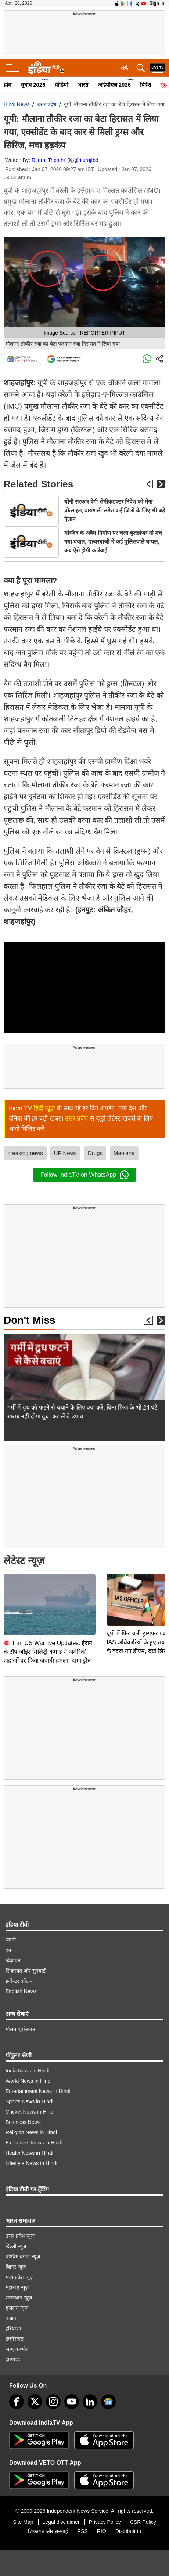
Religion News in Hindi (31, 2128)
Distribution (128, 2527)
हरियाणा (13, 2324)
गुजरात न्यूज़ (17, 2304)
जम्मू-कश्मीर (17, 2345)
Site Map (23, 2518)
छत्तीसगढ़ (15, 2335)
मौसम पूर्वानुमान (20, 2025)
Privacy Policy (105, 2518)
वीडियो (61, 85)
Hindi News (17, 104)
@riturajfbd (85, 160)
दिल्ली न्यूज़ (16, 2242)
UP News (65, 1153)
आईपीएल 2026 (114, 85)
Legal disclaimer (61, 2518)
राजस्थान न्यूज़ (19, 2294)
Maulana (124, 1153)
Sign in (157, 3)
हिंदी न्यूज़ (44, 1108)
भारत (83, 85)
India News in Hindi (28, 2067)
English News (21, 1987)
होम (7, 85)
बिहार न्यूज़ (16, 2263)
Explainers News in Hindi (34, 2139)
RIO (101, 2527)
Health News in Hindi (29, 2149)
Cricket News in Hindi (30, 2108)
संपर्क (11, 1936)
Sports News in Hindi (29, 2097)
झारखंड (13, 2355)
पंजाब (11, 2314)
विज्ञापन (13, 1956)
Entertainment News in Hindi (38, 2087)
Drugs (95, 1153)
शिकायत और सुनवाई (26, 1967)
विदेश (145, 85)
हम (8, 1946)
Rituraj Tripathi (48, 160)
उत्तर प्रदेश (47, 104)
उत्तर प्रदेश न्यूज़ (20, 2232)
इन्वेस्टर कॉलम (19, 1977)
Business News (23, 2118)
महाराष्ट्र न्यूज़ (17, 2283)
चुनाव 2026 (33, 85)
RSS (82, 2527)
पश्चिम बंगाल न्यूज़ (23, 2252)
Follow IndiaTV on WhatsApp (84, 1174)
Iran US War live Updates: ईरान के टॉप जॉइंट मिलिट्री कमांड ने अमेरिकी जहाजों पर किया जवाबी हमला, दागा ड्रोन (48, 1591)
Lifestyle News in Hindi (31, 2159)
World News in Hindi (29, 2077)
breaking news (25, 1153)
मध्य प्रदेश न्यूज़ (19, 2273)
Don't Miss (29, 1320)
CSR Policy (143, 2518)
